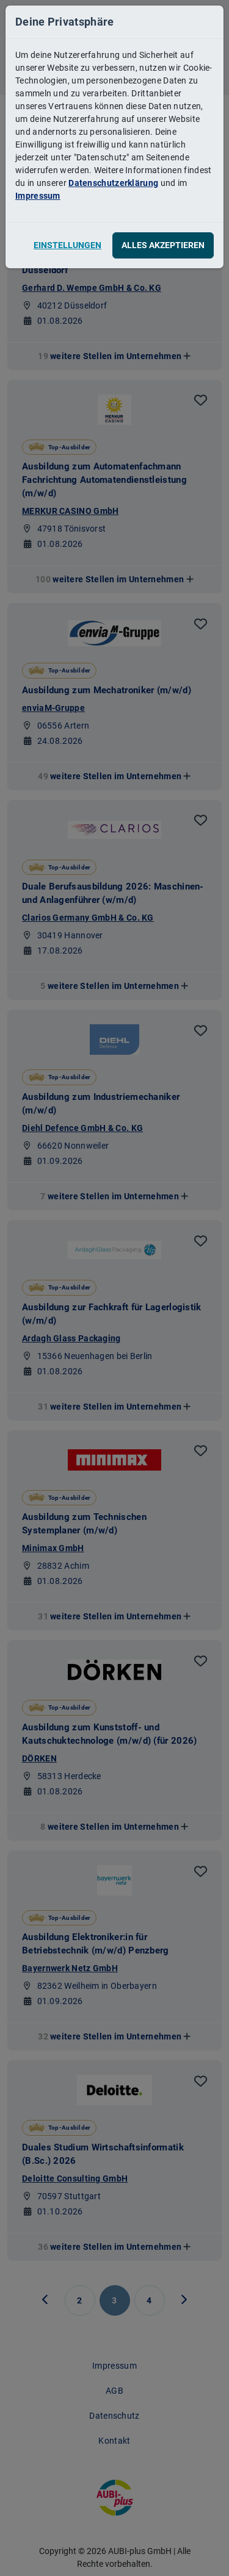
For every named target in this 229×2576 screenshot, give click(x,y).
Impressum (37, 196)
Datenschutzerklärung (113, 183)
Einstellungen (67, 245)
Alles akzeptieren (163, 245)
